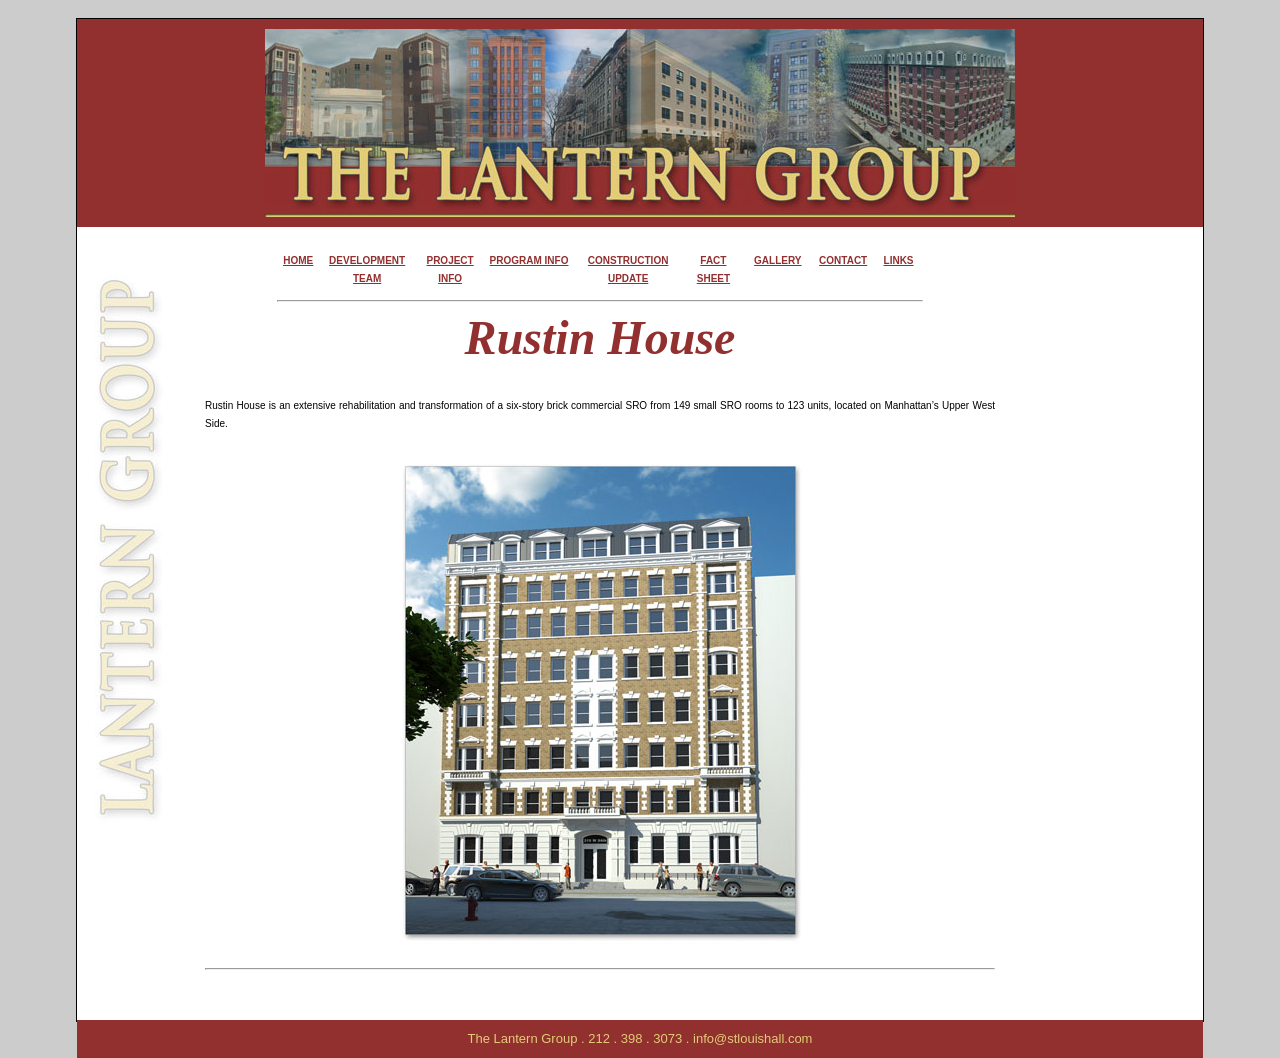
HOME (298, 260)
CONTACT (843, 260)
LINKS (899, 260)
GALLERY (777, 260)
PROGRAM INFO (529, 260)
